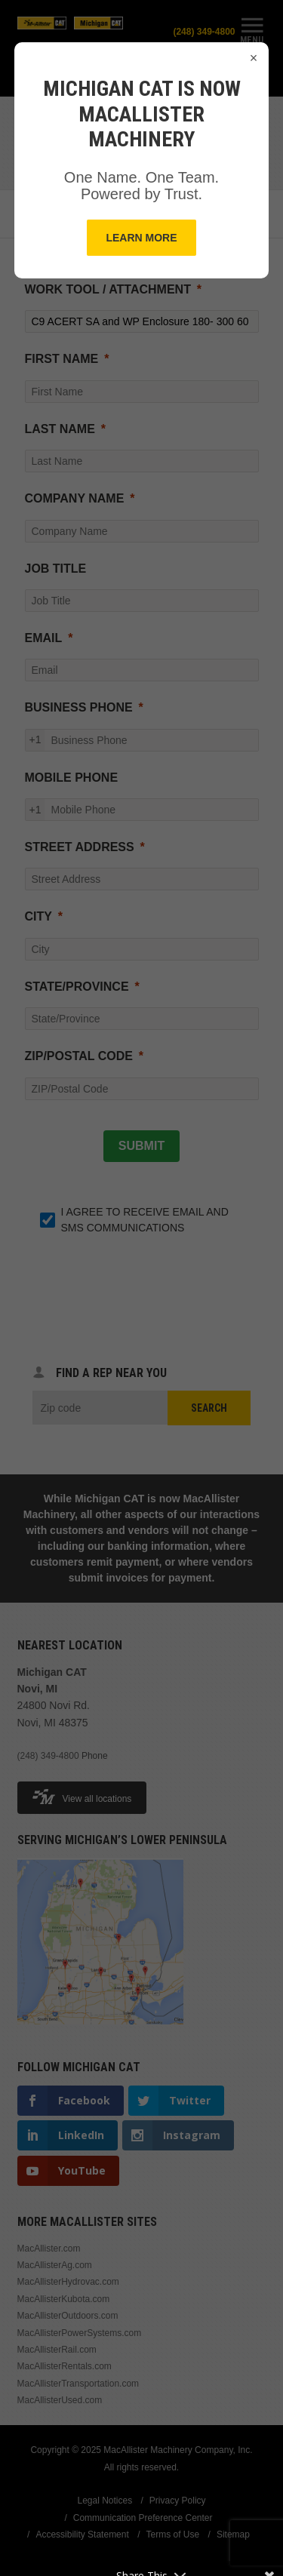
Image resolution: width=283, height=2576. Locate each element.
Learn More (141, 238)
